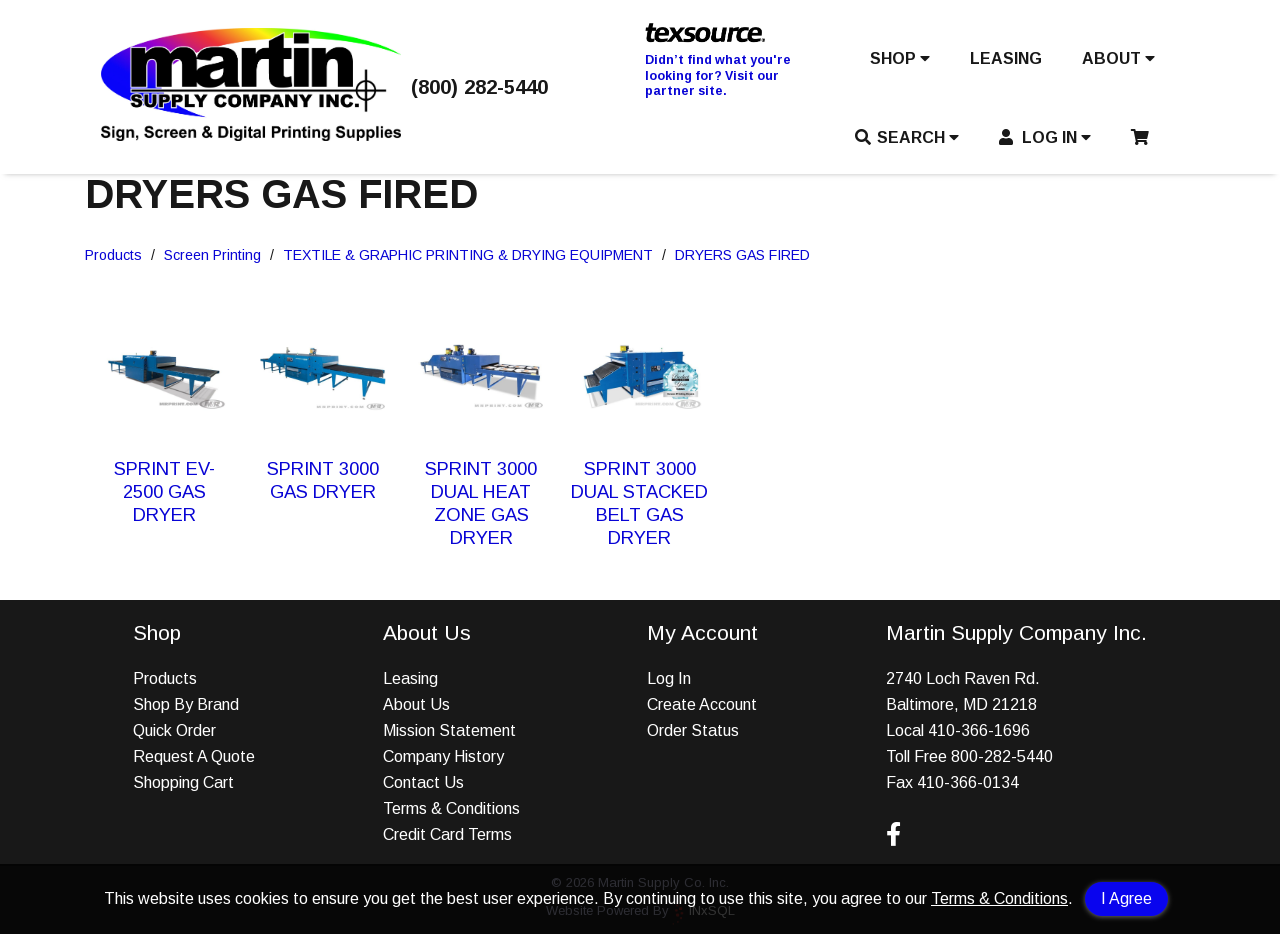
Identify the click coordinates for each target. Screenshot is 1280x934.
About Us (416, 704)
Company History (443, 756)
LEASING (1006, 58)
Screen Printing (212, 255)
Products (113, 255)
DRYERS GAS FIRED (742, 255)
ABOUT (1118, 58)
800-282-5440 (1002, 756)
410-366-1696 (979, 730)
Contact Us (423, 782)
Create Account (702, 704)
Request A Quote (194, 756)
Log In (669, 678)
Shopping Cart (183, 782)
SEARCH (907, 137)
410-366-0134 (968, 782)
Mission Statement (449, 730)
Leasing (410, 678)
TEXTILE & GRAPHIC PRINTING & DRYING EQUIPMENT (468, 255)
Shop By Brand (186, 704)
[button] (900, 63)
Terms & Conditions (999, 898)
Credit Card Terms (447, 834)
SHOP (900, 58)
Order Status (693, 730)
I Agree (1126, 898)
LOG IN (1045, 137)
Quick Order (174, 730)
